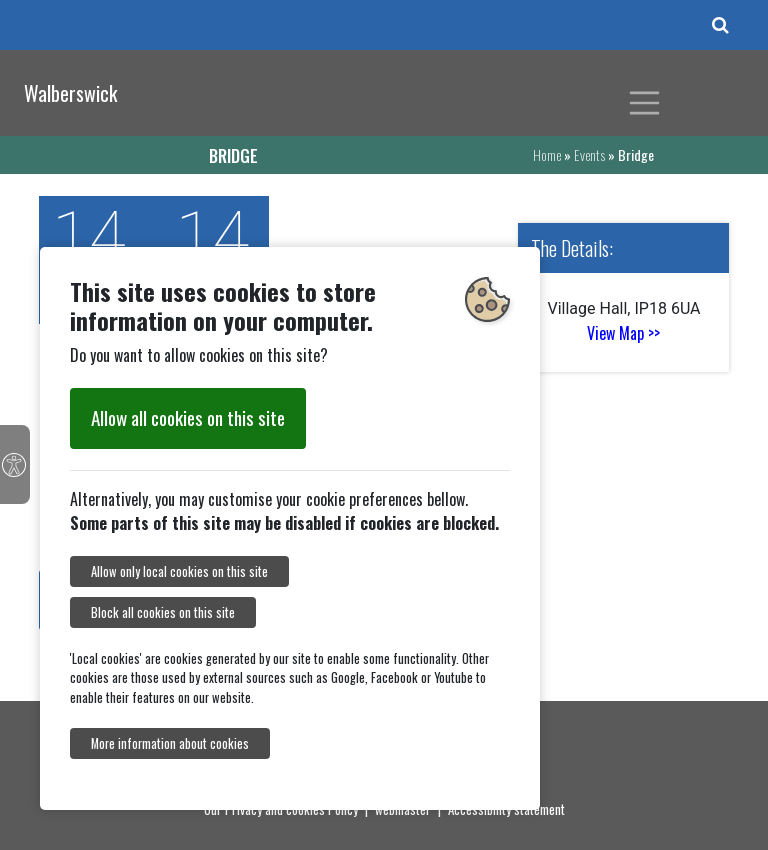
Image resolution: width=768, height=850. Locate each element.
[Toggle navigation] (645, 103)
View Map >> (623, 333)
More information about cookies (170, 743)
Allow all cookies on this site (188, 417)
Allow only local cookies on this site (179, 571)
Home (547, 154)
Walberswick (70, 93)
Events (589, 154)
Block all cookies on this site (163, 612)
